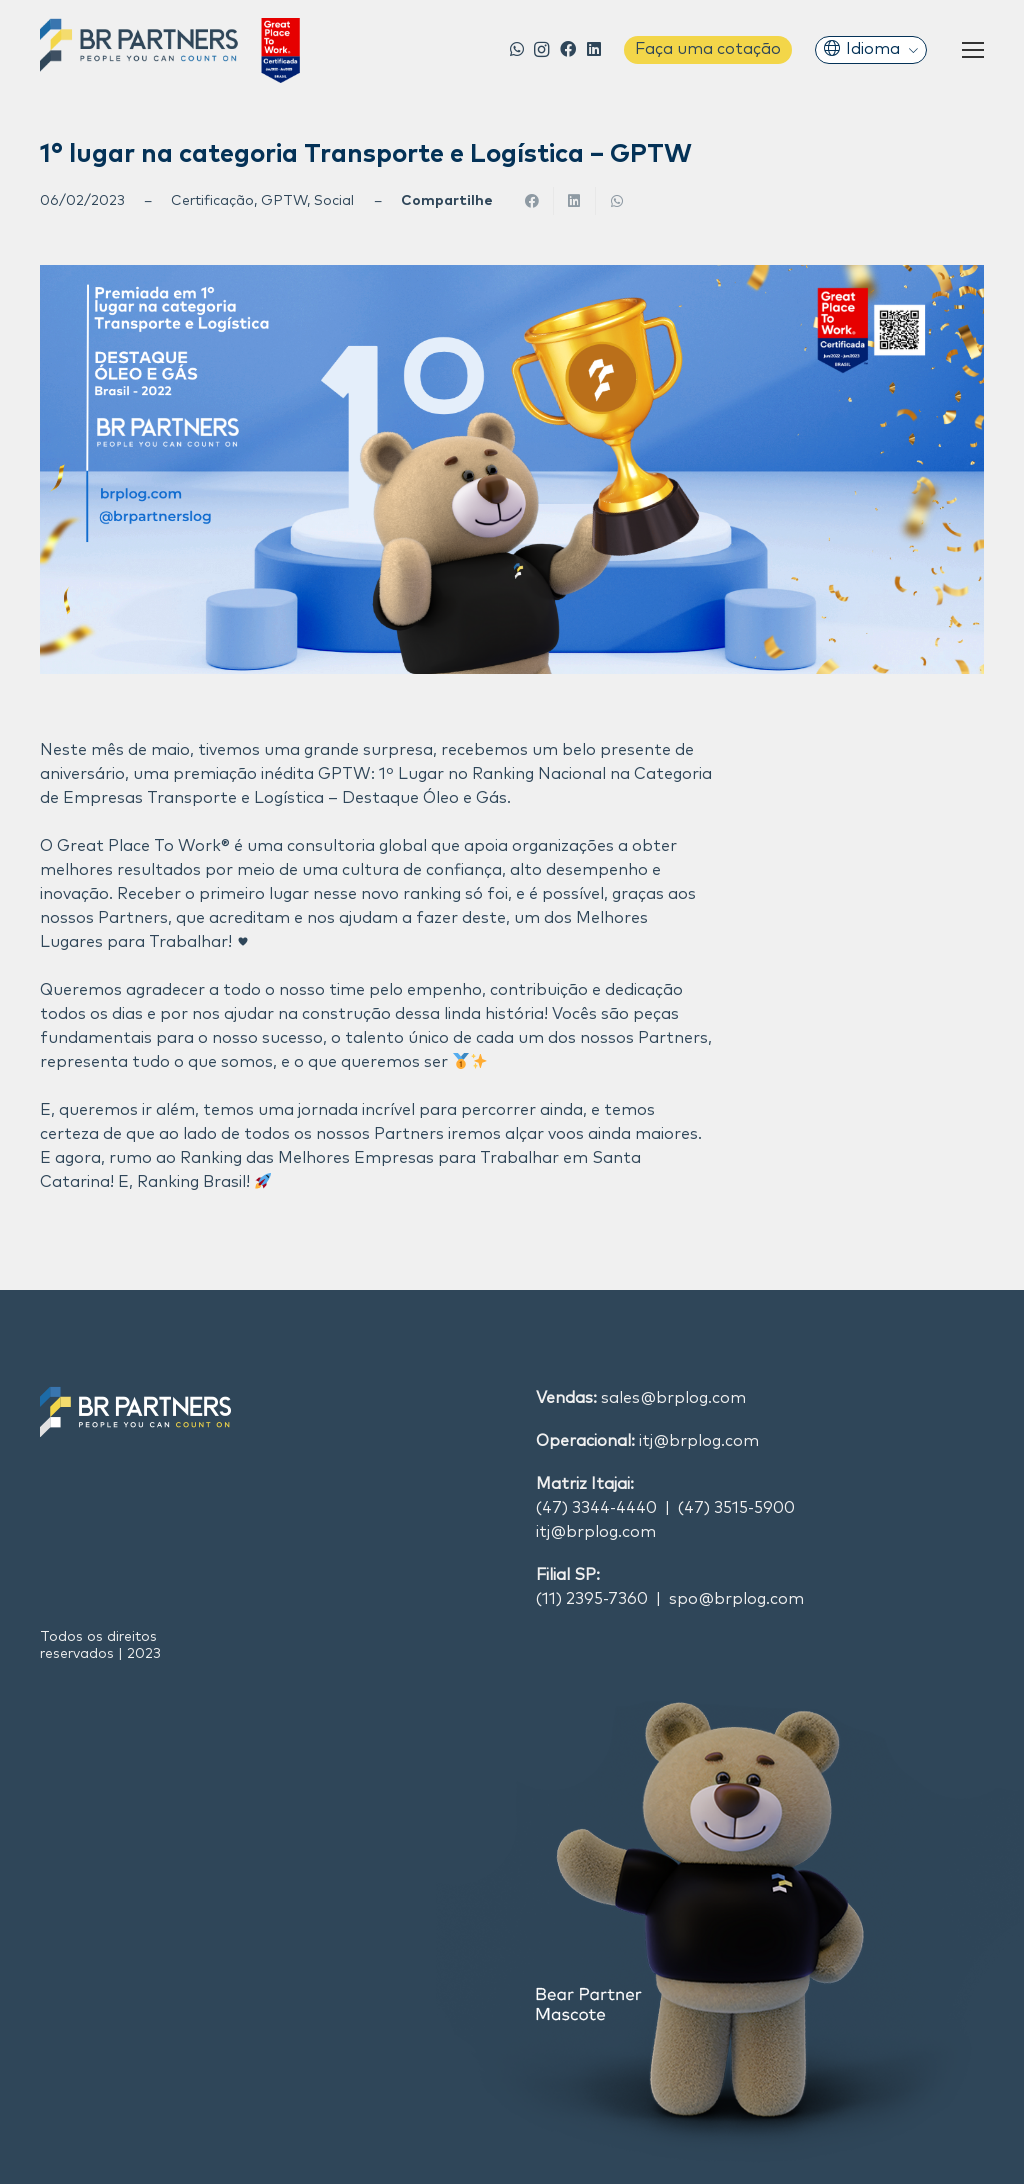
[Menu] (973, 50)
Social (334, 201)
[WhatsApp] (517, 49)
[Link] (170, 50)
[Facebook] (568, 49)
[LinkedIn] (594, 49)
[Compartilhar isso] (533, 201)
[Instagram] (542, 50)
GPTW (284, 201)
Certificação (212, 201)
